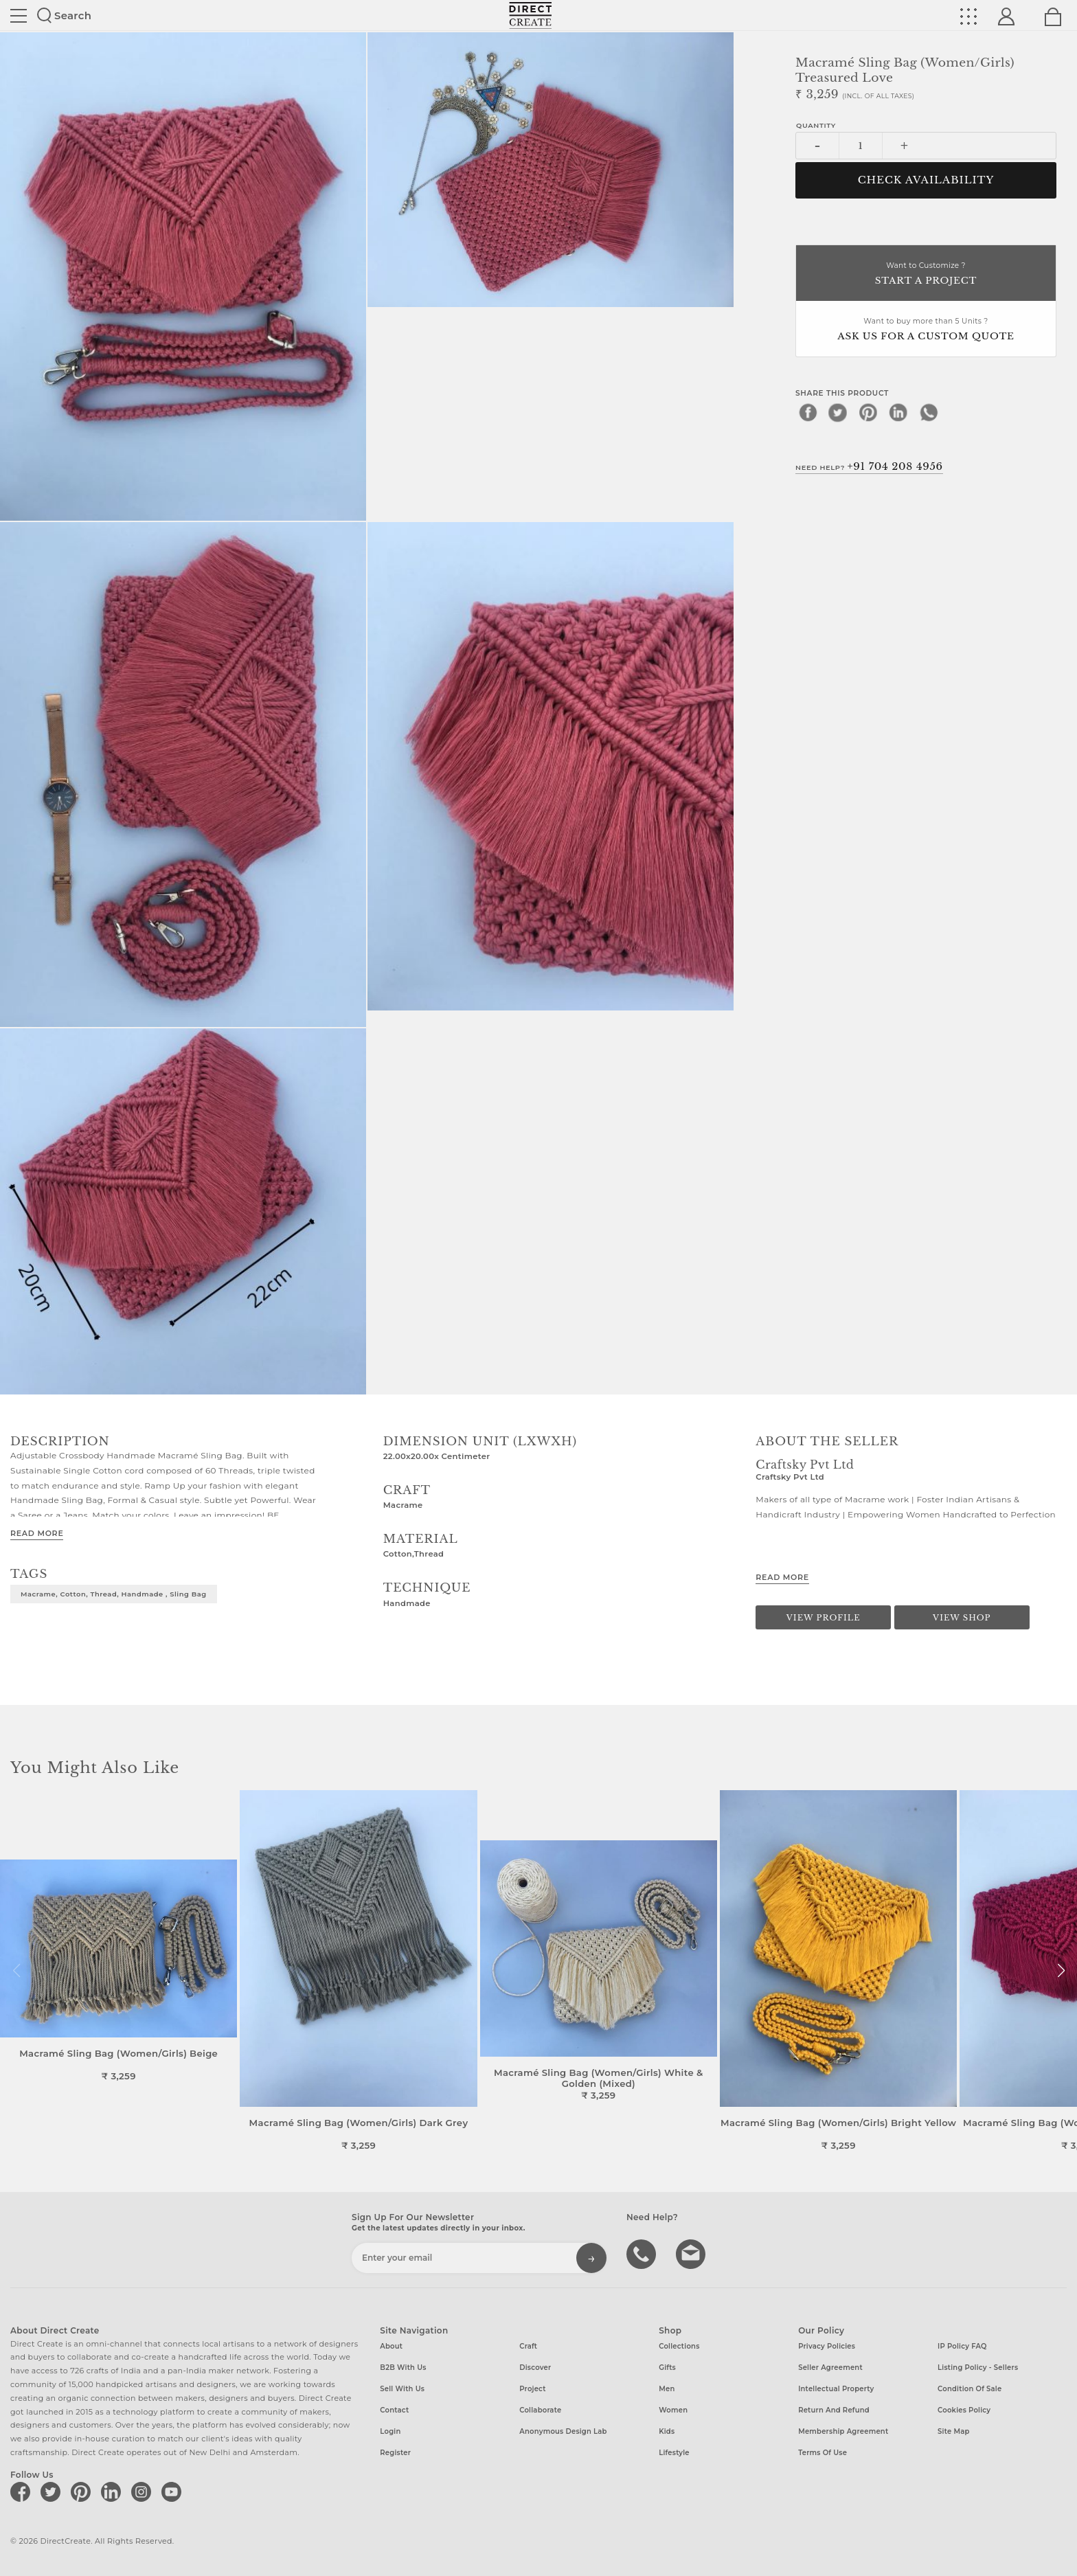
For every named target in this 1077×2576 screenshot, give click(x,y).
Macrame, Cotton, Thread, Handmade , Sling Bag (114, 1594)
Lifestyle (674, 2452)
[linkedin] (898, 412)
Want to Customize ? (925, 274)
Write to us (692, 2253)
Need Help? (869, 466)
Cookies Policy (964, 2410)
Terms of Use (822, 2452)
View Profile (823, 1618)
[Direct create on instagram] (143, 2491)
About (391, 2346)
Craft (528, 2346)
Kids (666, 2431)
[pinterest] (868, 412)
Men (666, 2388)
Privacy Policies (826, 2346)
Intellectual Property (836, 2388)
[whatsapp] (928, 412)
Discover (535, 2367)
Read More (36, 1533)
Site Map (953, 2431)
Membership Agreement (843, 2431)
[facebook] (807, 412)
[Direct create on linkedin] (113, 2491)
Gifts (667, 2367)
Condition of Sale (969, 2388)
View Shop (961, 1618)
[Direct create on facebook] (22, 2491)
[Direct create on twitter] (53, 2491)
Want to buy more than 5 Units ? (925, 330)
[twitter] (838, 412)
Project (532, 2388)
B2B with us (403, 2367)
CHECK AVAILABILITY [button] (926, 180)
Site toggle (18, 16)
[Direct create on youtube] (173, 2491)
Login (390, 2431)
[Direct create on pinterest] (83, 2491)
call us (642, 2253)
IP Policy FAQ (962, 2346)
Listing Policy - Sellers (978, 2367)
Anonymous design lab (562, 2431)
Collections (679, 2346)
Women (673, 2410)
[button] (1061, 1971)
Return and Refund (834, 2410)
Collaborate (540, 2410)
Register (395, 2452)
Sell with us (402, 2388)
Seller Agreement (830, 2367)
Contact (394, 2410)
